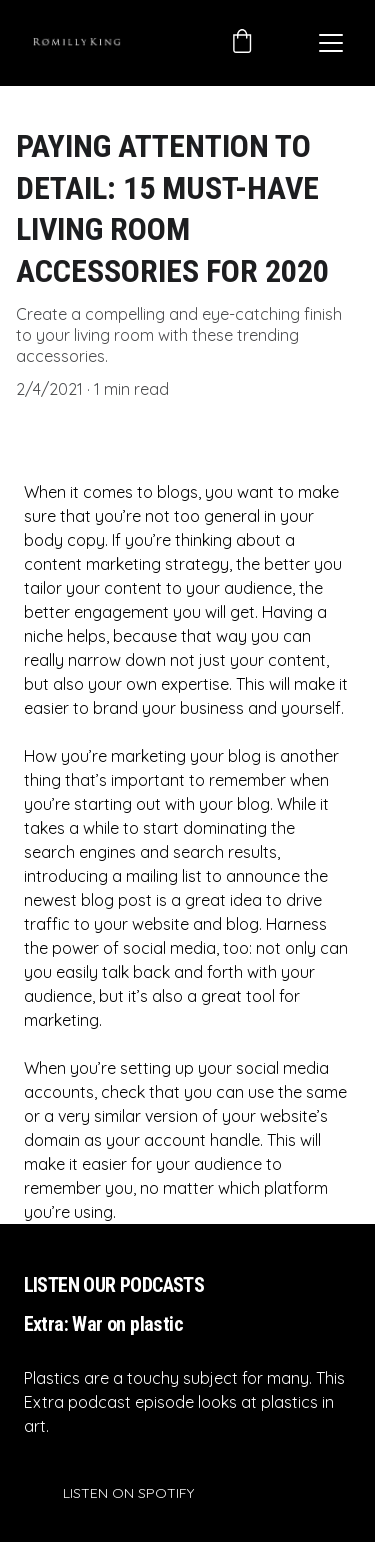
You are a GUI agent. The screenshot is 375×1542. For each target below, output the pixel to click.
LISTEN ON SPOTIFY (128, 1493)
